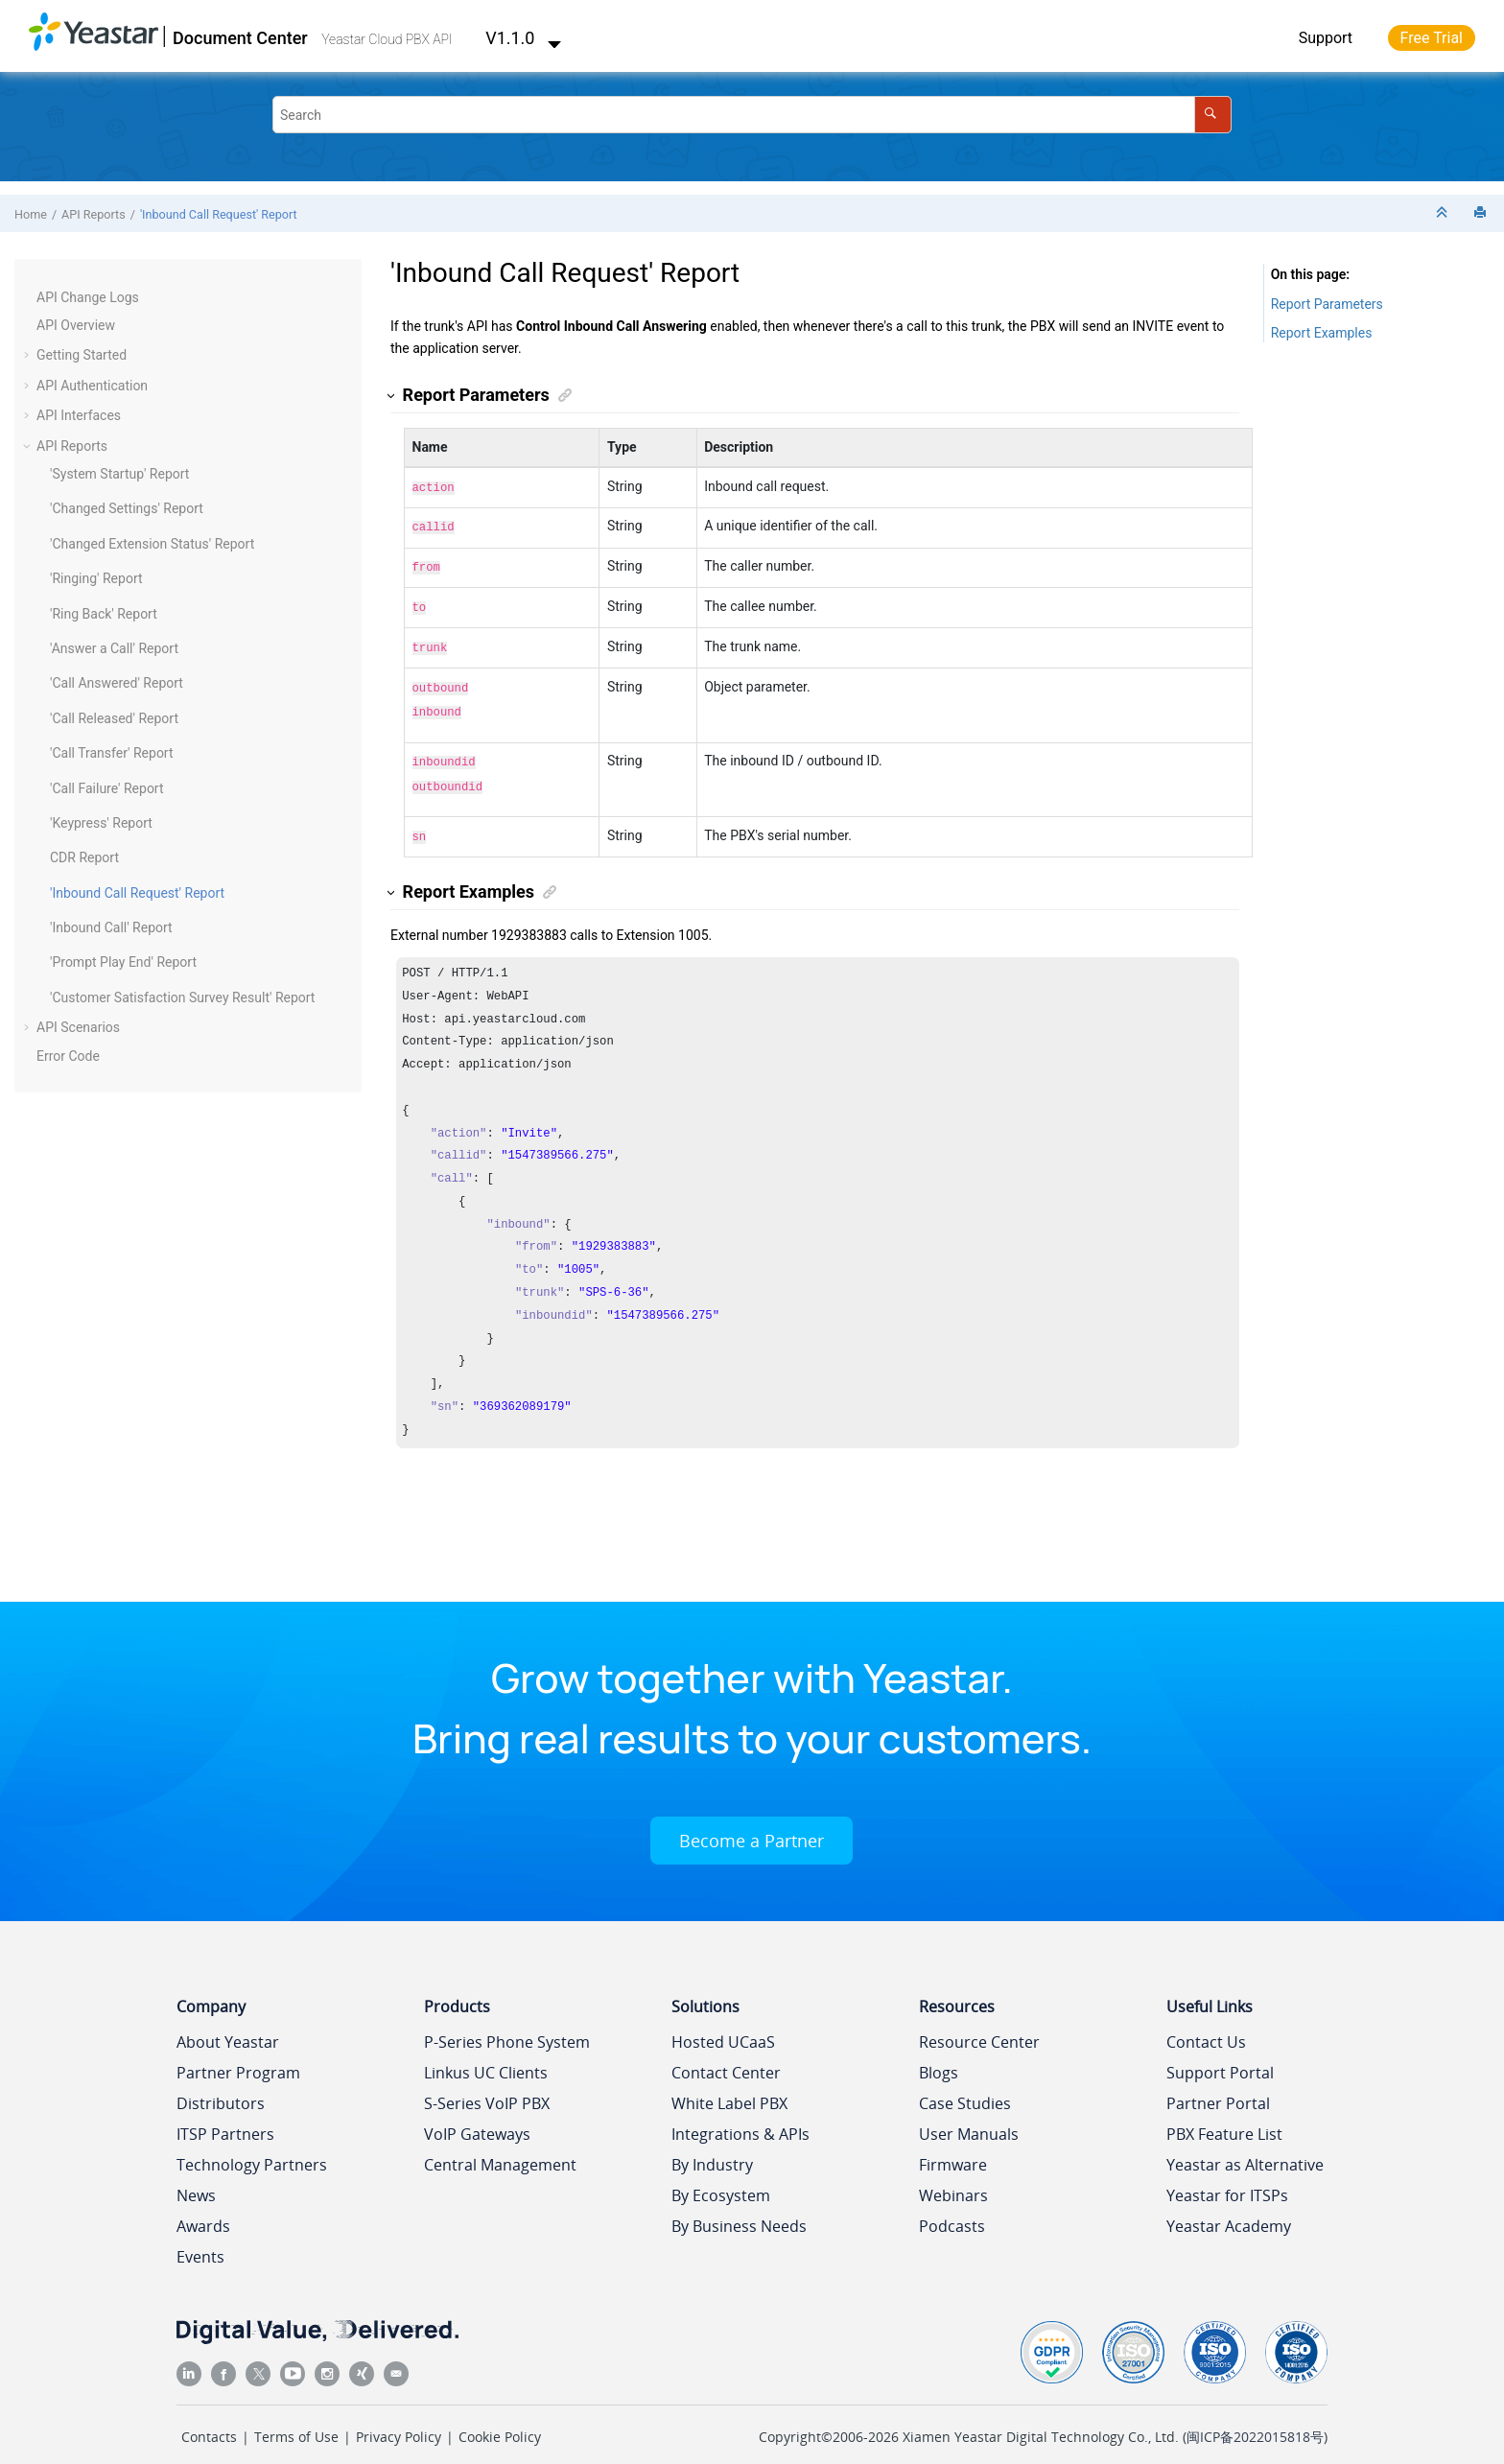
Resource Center (979, 2022)
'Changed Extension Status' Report (152, 543)
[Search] (1213, 114)
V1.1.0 (523, 38)
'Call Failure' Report (107, 788)
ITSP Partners (225, 2114)
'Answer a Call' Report (114, 648)
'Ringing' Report (96, 578)
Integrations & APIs (740, 2114)
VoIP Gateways (477, 2114)
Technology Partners (251, 2145)
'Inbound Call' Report (111, 927)
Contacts (209, 2417)
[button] (28, 298)
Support (1325, 38)
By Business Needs (739, 2207)
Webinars (953, 2176)
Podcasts (952, 2207)
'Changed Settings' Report (126, 508)
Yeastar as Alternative (1245, 2145)
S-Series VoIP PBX (487, 2084)
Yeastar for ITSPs (1227, 2176)
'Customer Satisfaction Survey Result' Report (182, 997)
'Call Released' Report (114, 718)
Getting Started (81, 355)
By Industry (712, 2145)
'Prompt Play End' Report (123, 962)
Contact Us (1206, 2022)
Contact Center (726, 2053)
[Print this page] (1481, 213)
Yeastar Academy (1228, 2207)
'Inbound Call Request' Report (218, 214)
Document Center (240, 38)
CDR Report (84, 857)
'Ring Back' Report (103, 614)
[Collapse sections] (1443, 213)
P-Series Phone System (507, 2022)
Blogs (938, 2053)
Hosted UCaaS (723, 2022)
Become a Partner (751, 1821)
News (196, 2176)
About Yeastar (227, 2022)
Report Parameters (1327, 304)
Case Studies (965, 2084)
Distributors (220, 2084)
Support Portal (1220, 2053)
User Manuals (969, 2114)
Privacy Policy (398, 2417)
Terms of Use (296, 2417)
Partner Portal (1218, 2084)
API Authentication (92, 385)
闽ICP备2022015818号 (1255, 2417)
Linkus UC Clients (486, 2053)
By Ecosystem (720, 2176)
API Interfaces (78, 415)
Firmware (953, 2145)
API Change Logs (87, 297)
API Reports (93, 214)
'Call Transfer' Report (112, 753)
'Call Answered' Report (116, 683)
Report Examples (1322, 332)
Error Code (68, 1056)
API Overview (75, 325)
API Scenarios (78, 1027)
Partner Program (238, 2053)
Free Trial (1431, 38)
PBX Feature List (1224, 2114)
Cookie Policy (499, 2417)
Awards (203, 2207)
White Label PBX (729, 2084)
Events (200, 2237)
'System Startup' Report (119, 473)
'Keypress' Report (101, 823)
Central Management (500, 2145)
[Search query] (752, 114)
